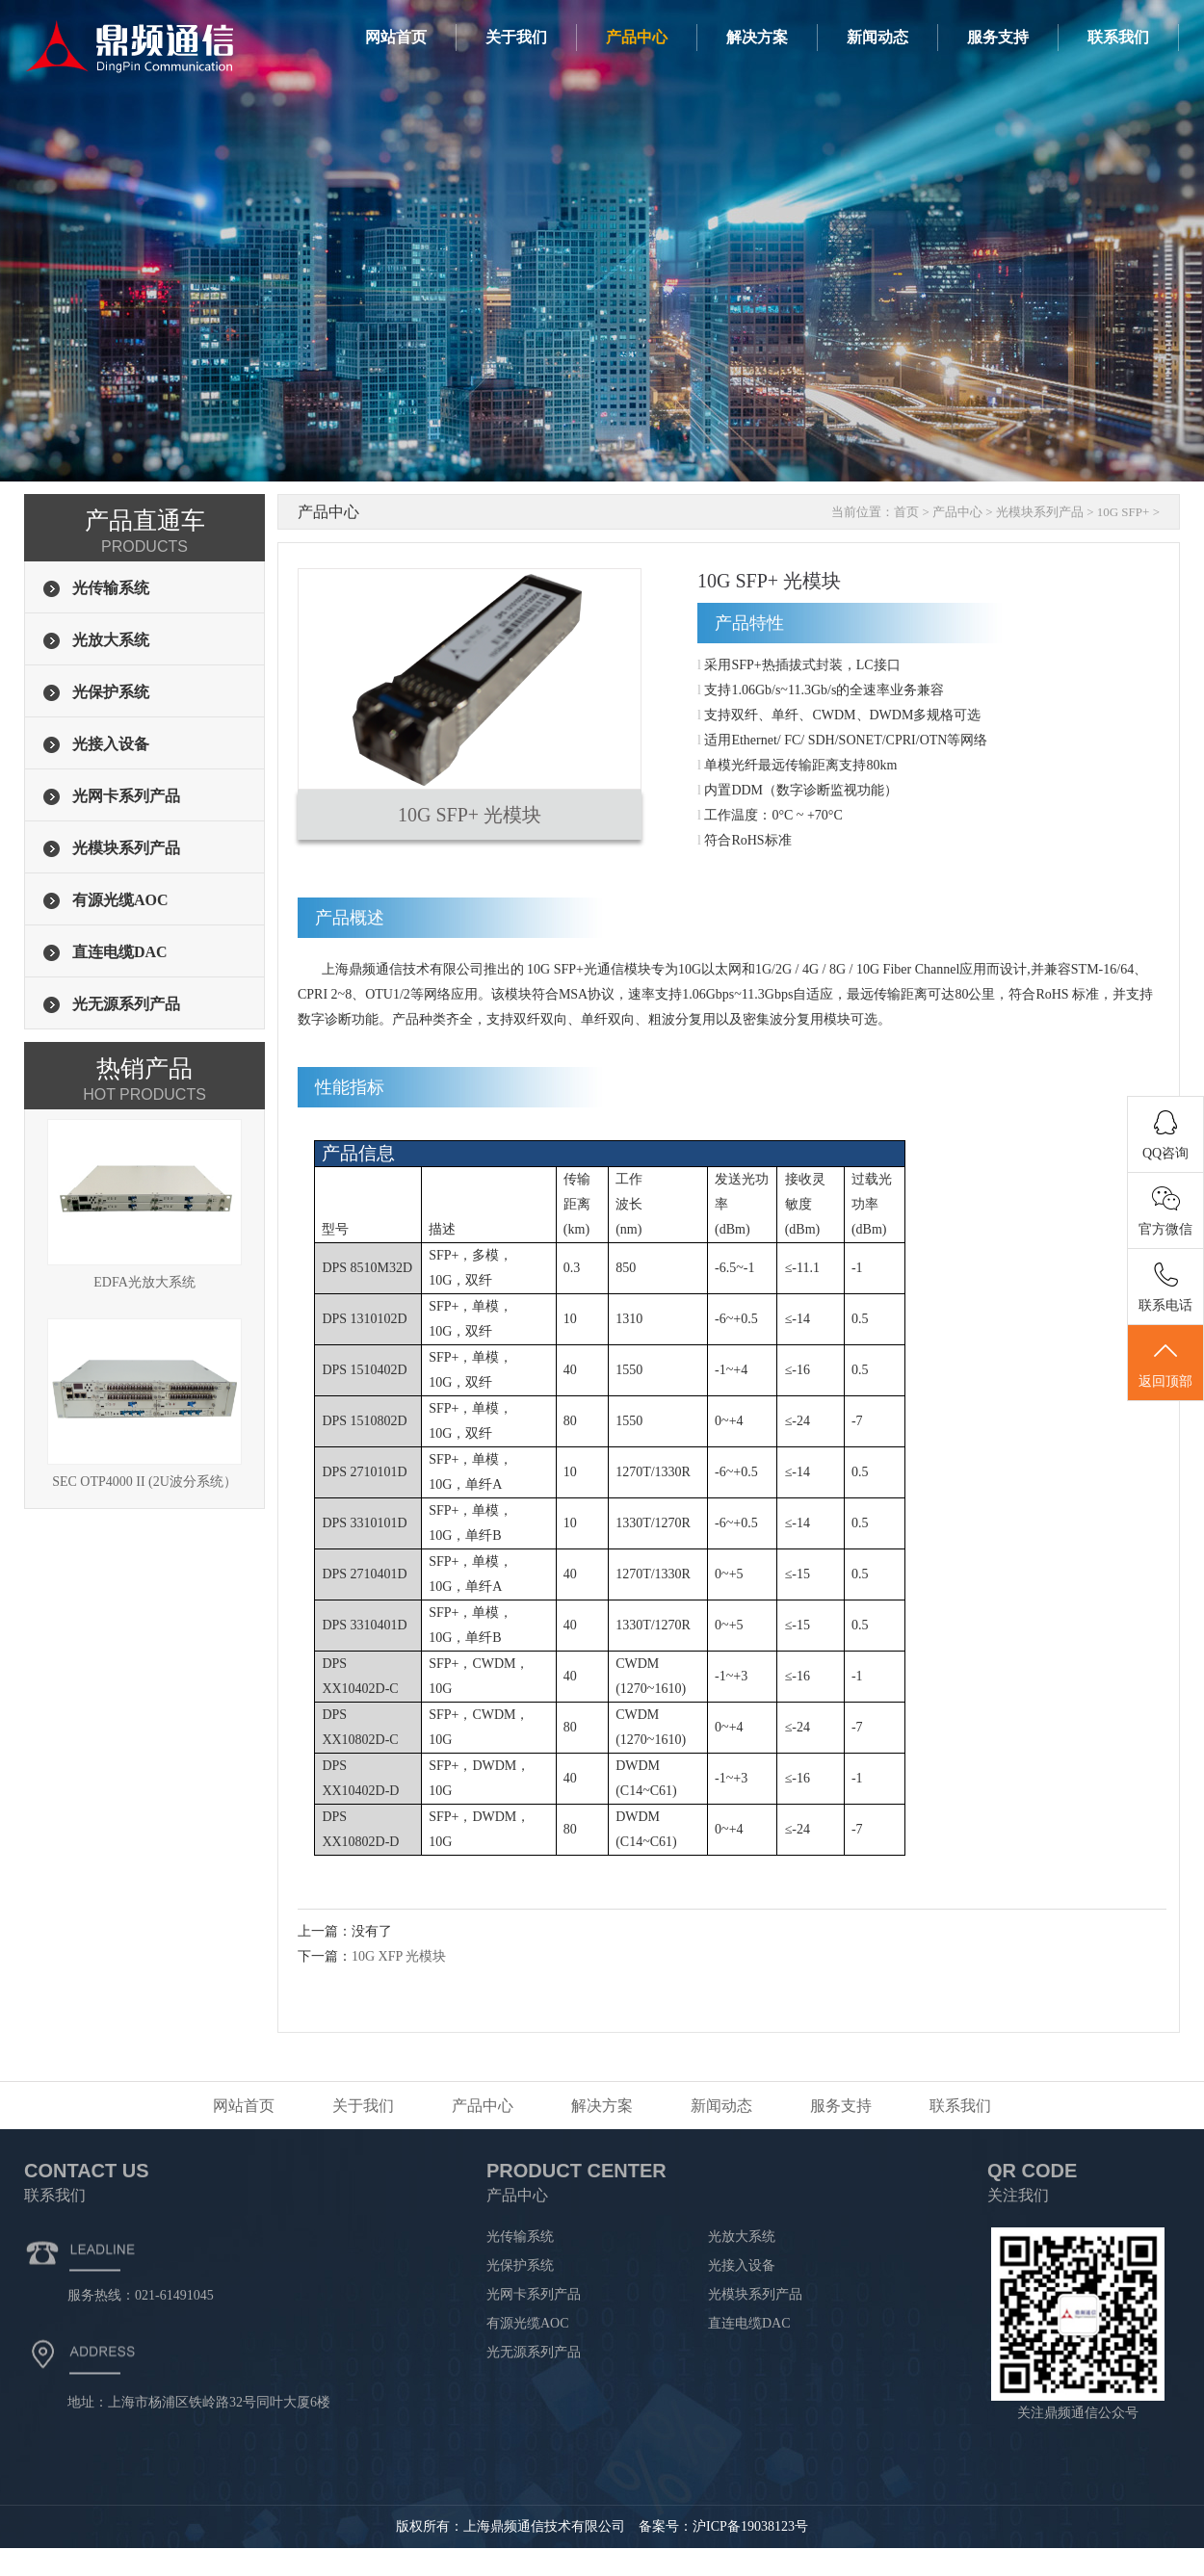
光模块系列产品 (1040, 512)
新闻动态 (877, 37)
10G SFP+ (1123, 512)
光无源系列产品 (533, 2352)
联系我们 (1118, 37)
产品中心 (636, 37)
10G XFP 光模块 (399, 1956)
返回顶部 (1165, 1364)
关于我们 (516, 37)
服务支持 (998, 37)
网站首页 (396, 37)
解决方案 (757, 37)
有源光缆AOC (527, 2323)
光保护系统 (520, 2265)
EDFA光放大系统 (144, 1204)
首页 (906, 512)
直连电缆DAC (749, 2323)
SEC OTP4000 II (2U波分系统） (144, 1403)
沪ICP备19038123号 (750, 2526)
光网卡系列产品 (533, 2294)
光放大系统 (741, 2236)
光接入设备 (741, 2265)
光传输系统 (520, 2236)
